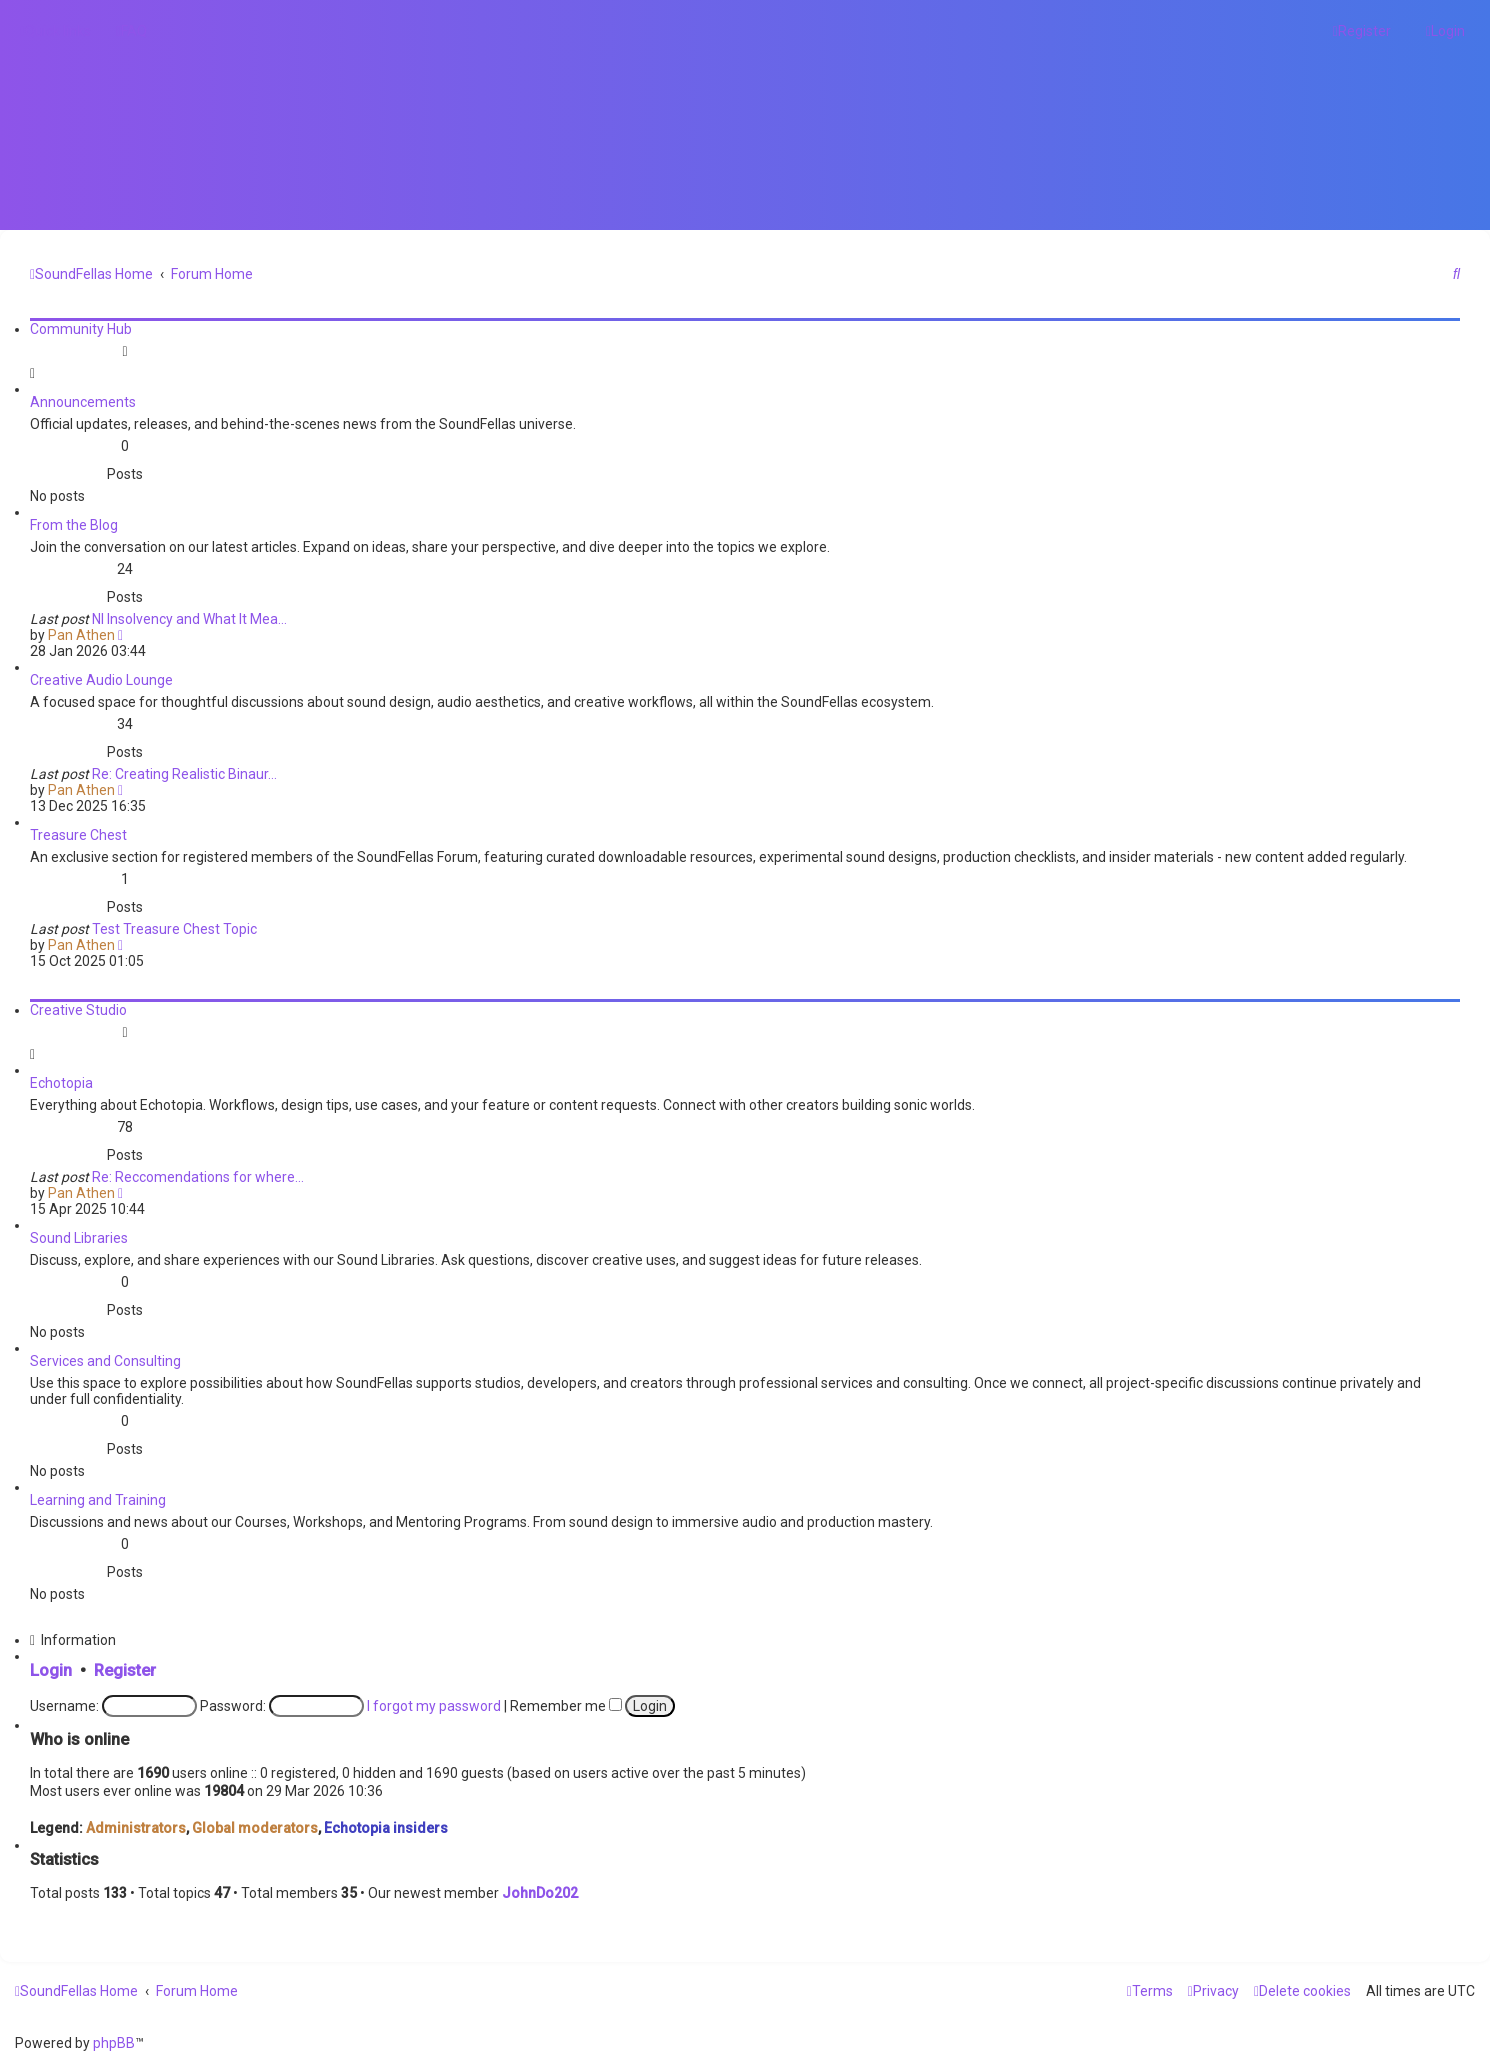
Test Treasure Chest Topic (174, 929)
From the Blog (74, 525)
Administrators (136, 1828)
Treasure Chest (78, 835)
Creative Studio (78, 1010)
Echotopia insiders (386, 1828)
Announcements (83, 402)
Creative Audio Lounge (101, 680)
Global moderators (255, 1828)
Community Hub (81, 329)
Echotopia (61, 1083)
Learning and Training (98, 1500)
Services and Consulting (105, 1361)
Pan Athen (81, 635)
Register (125, 1670)
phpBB (114, 2043)
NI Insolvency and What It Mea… (189, 619)
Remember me (566, 1706)
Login (51, 1670)
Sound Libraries (79, 1238)
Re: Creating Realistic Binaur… (184, 774)
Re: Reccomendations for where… (198, 1177)
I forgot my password (434, 1706)
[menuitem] (131, 31)
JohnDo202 (540, 1893)
